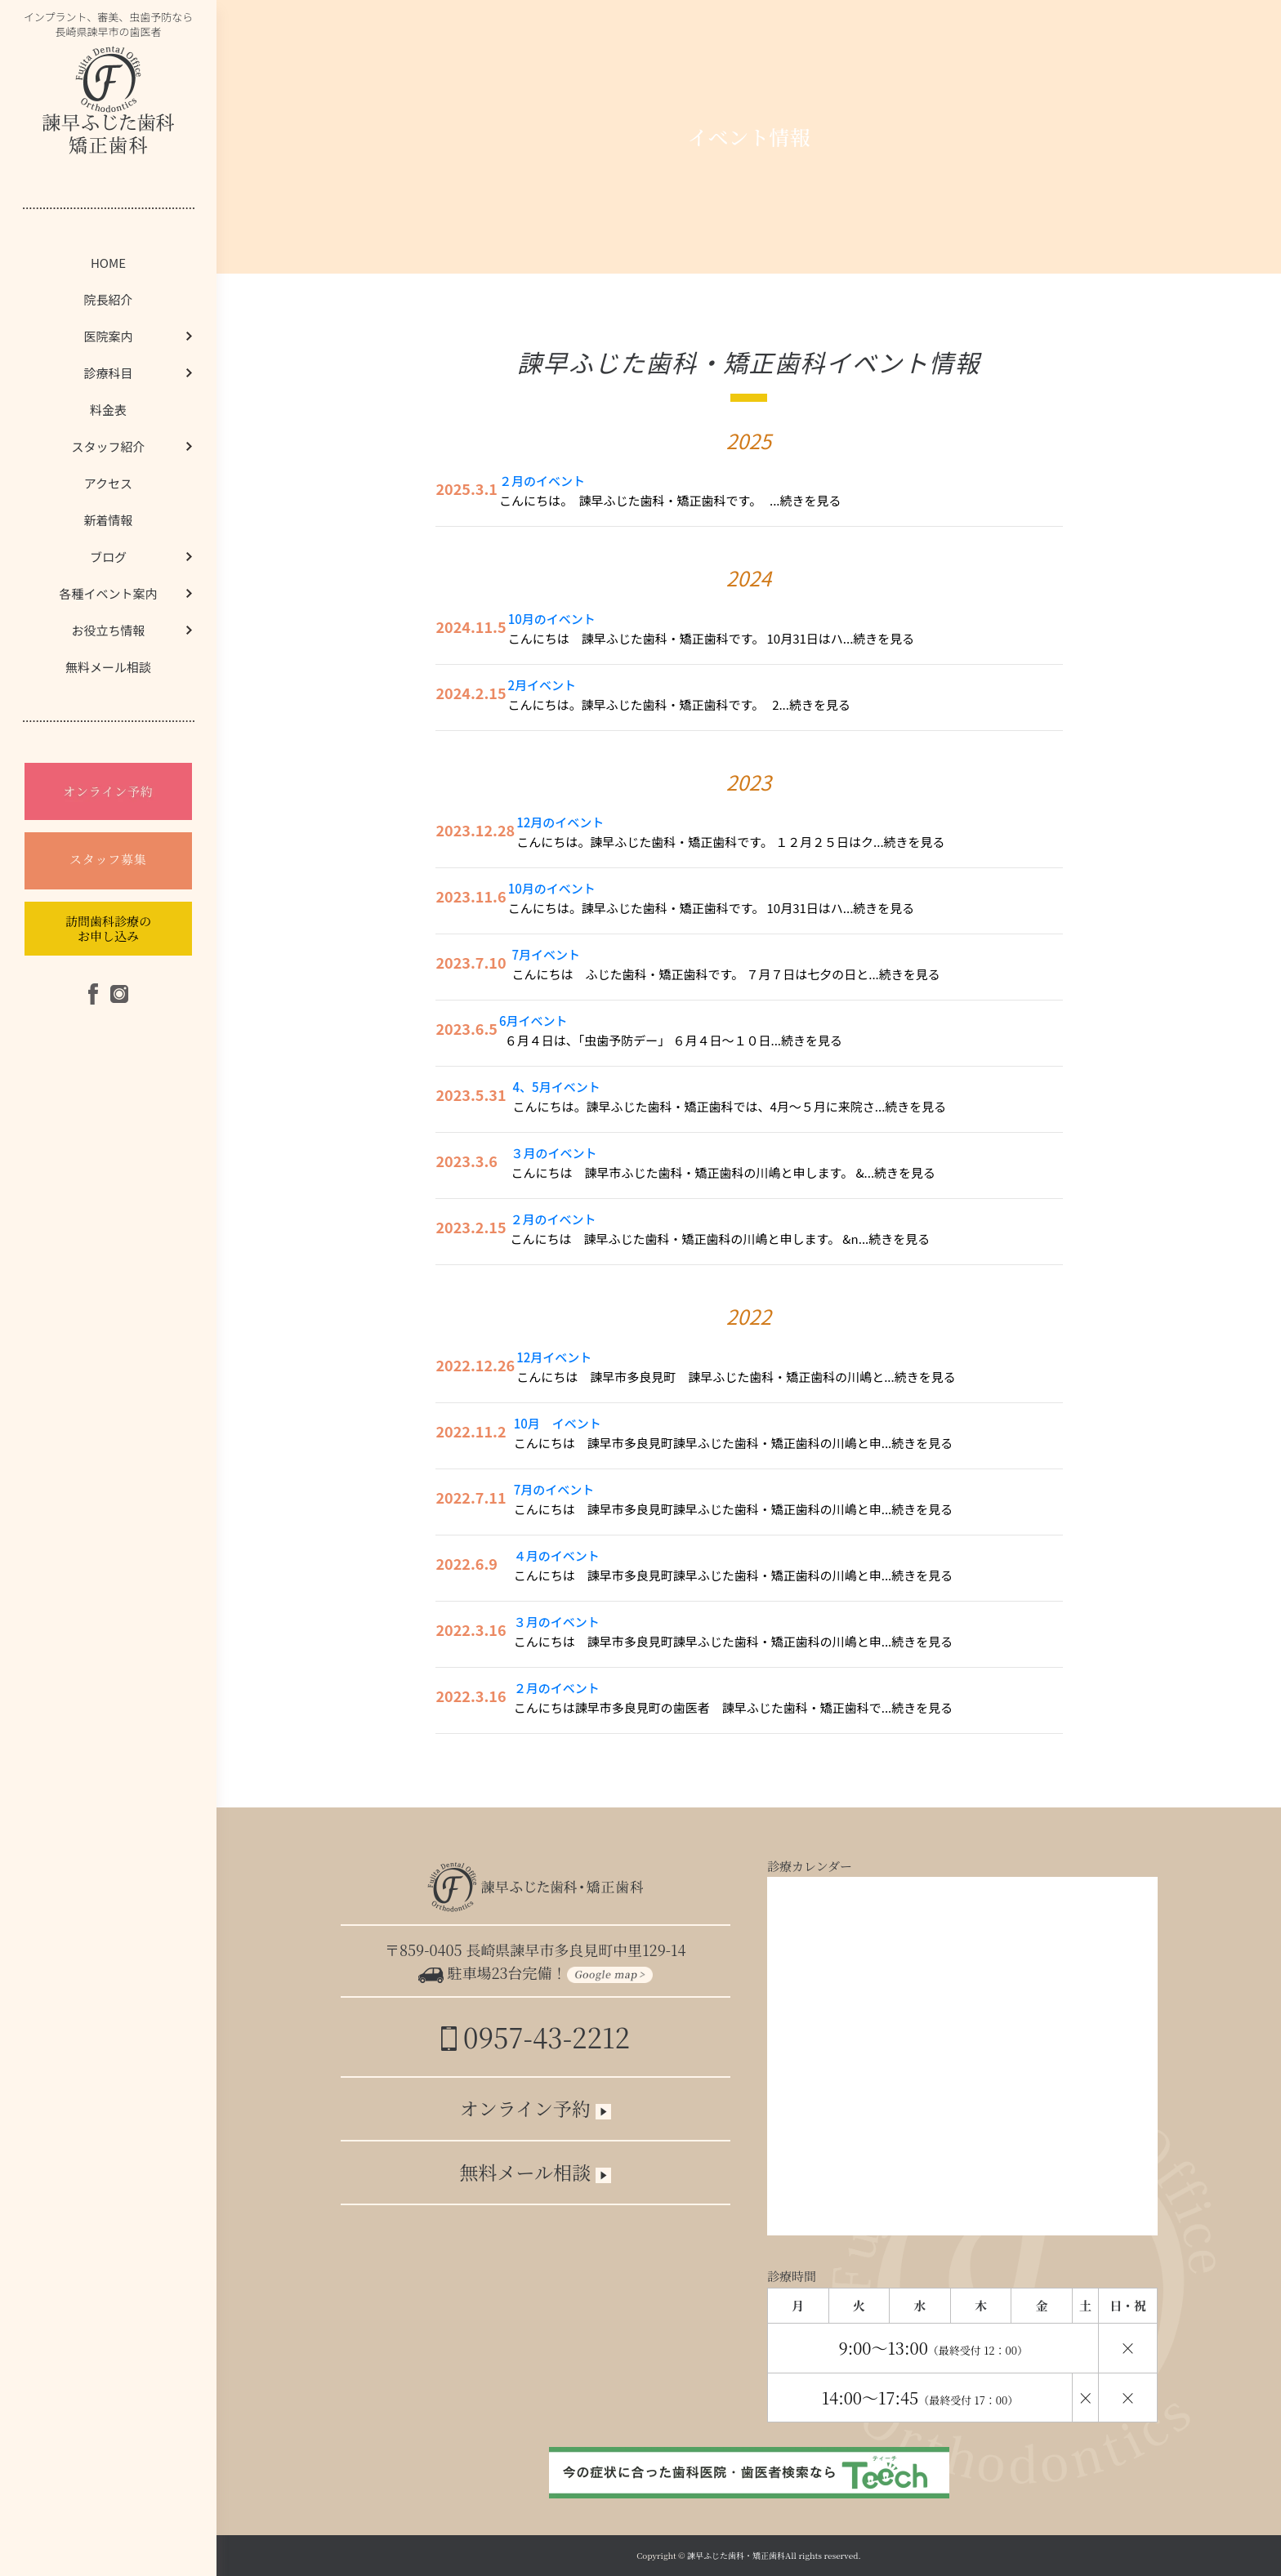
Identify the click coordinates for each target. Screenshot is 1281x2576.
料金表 (108, 409)
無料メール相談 (108, 666)
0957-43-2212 (535, 2036)
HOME (108, 262)
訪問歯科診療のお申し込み (108, 928)
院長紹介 (107, 299)
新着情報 (107, 519)
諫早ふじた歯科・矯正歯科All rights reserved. (774, 2555)
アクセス (108, 483)
